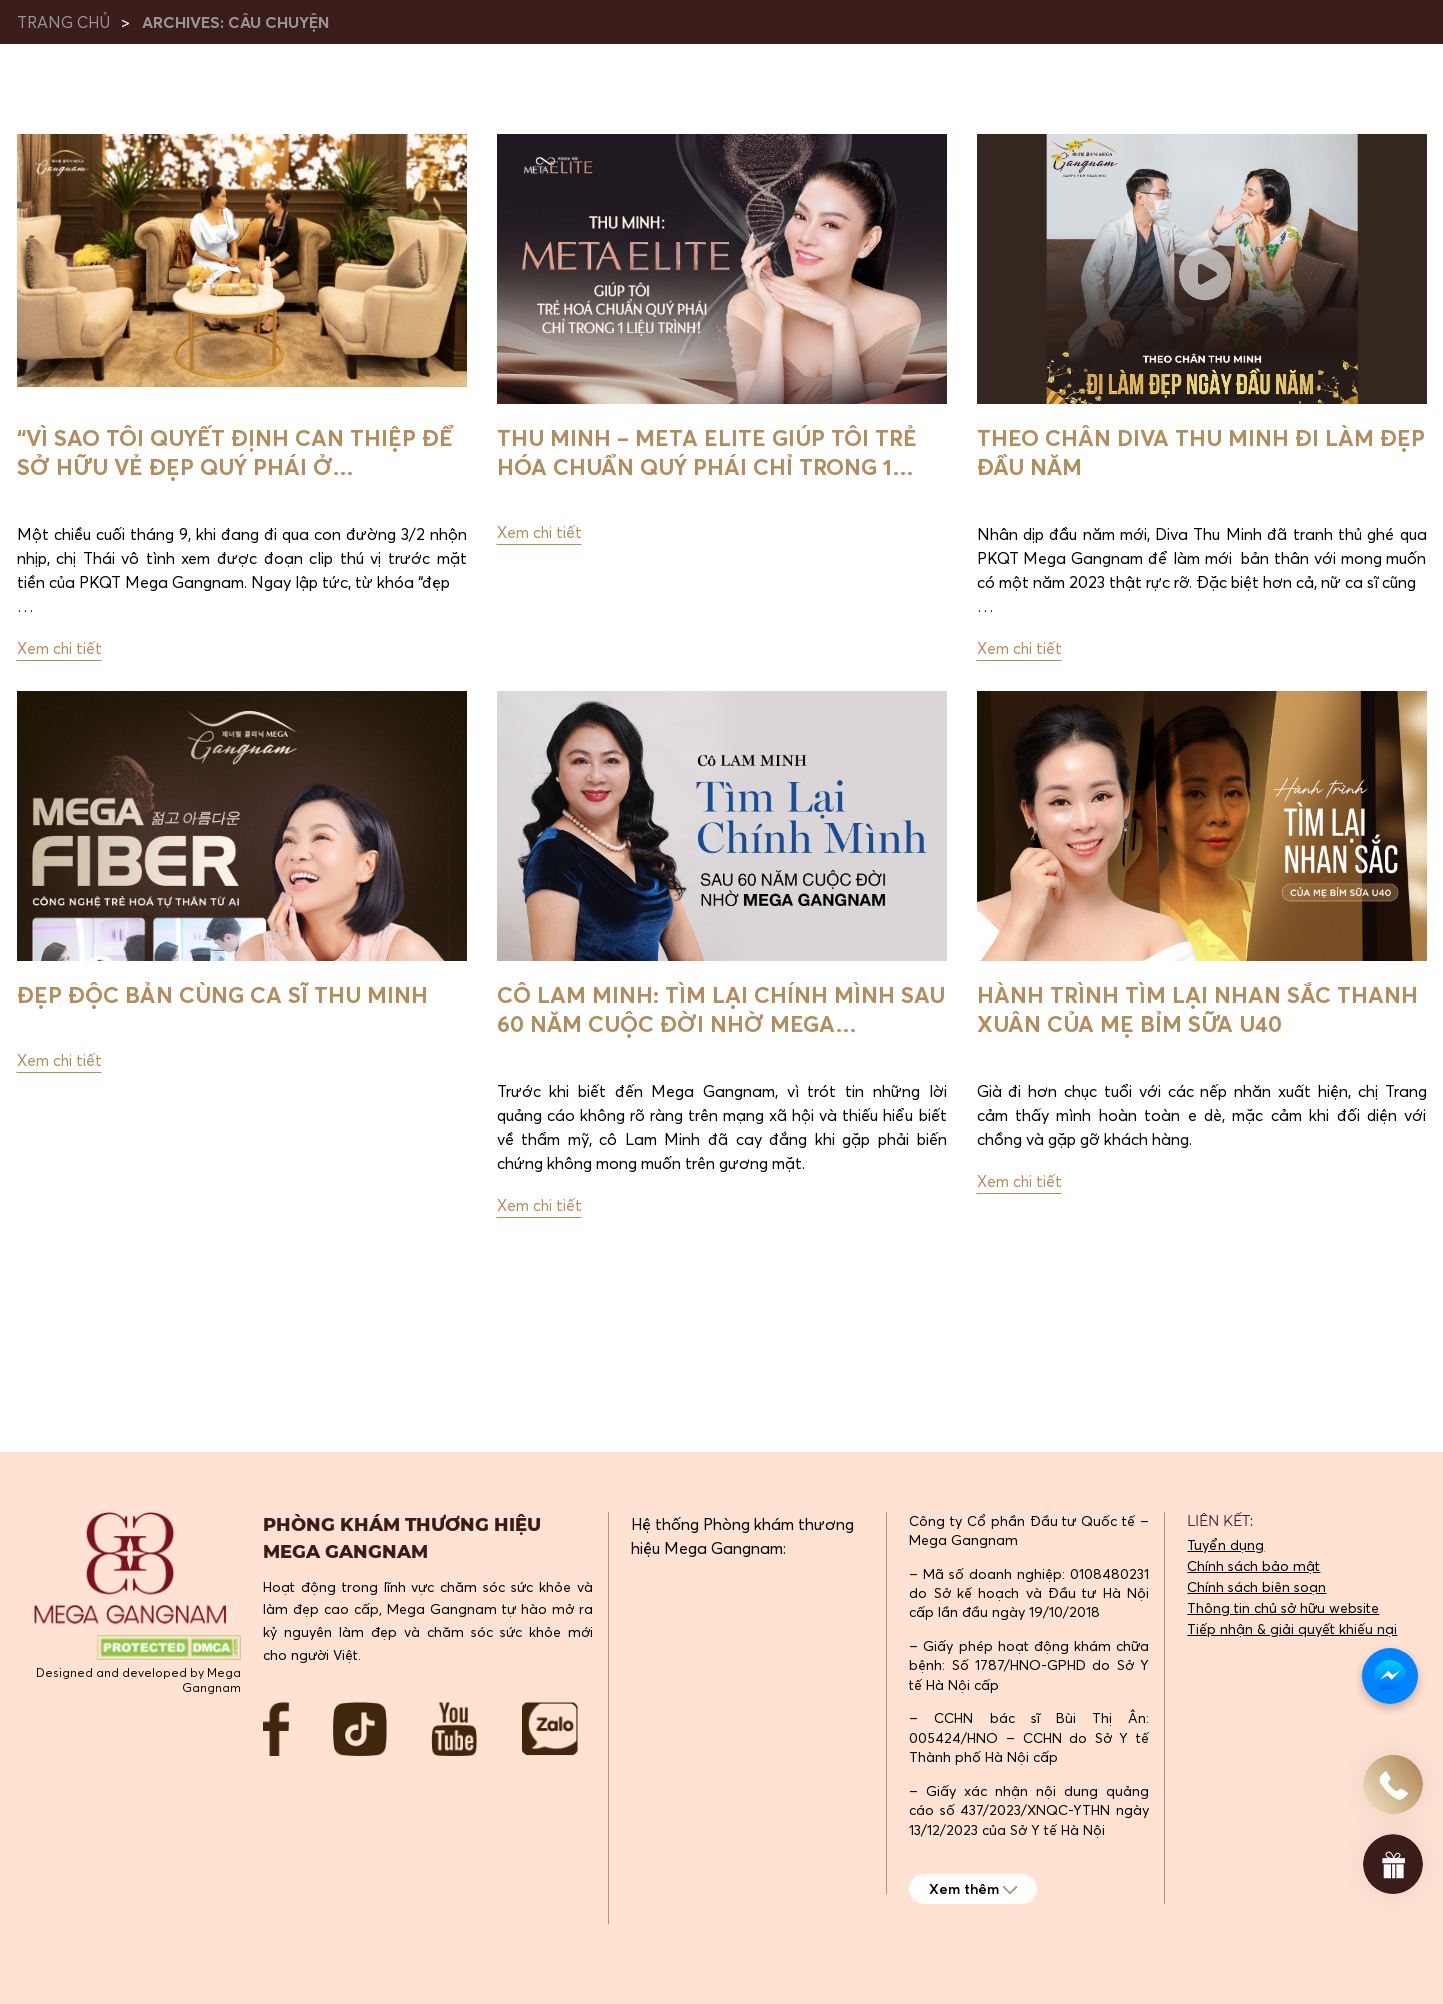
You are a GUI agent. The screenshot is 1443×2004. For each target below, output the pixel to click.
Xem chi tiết (60, 654)
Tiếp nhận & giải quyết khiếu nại (1292, 1629)
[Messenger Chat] (1390, 1676)
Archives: (235, 22)
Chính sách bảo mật (1253, 1566)
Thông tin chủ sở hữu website (1283, 1608)
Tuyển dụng (1225, 1545)
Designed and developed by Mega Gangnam (138, 1680)
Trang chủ (65, 22)
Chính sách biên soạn (1256, 1587)
